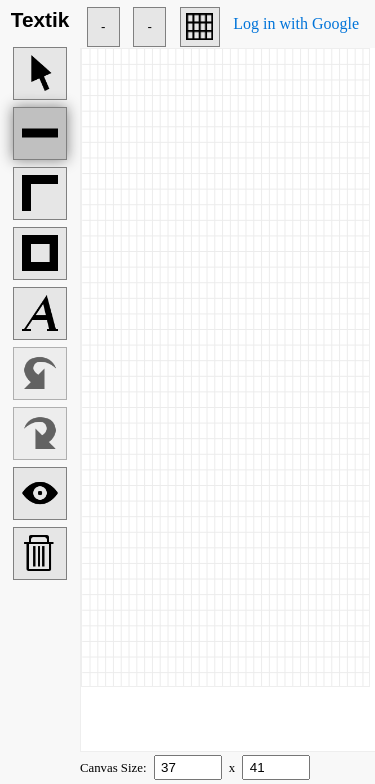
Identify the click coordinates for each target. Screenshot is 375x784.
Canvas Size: (115, 768)
